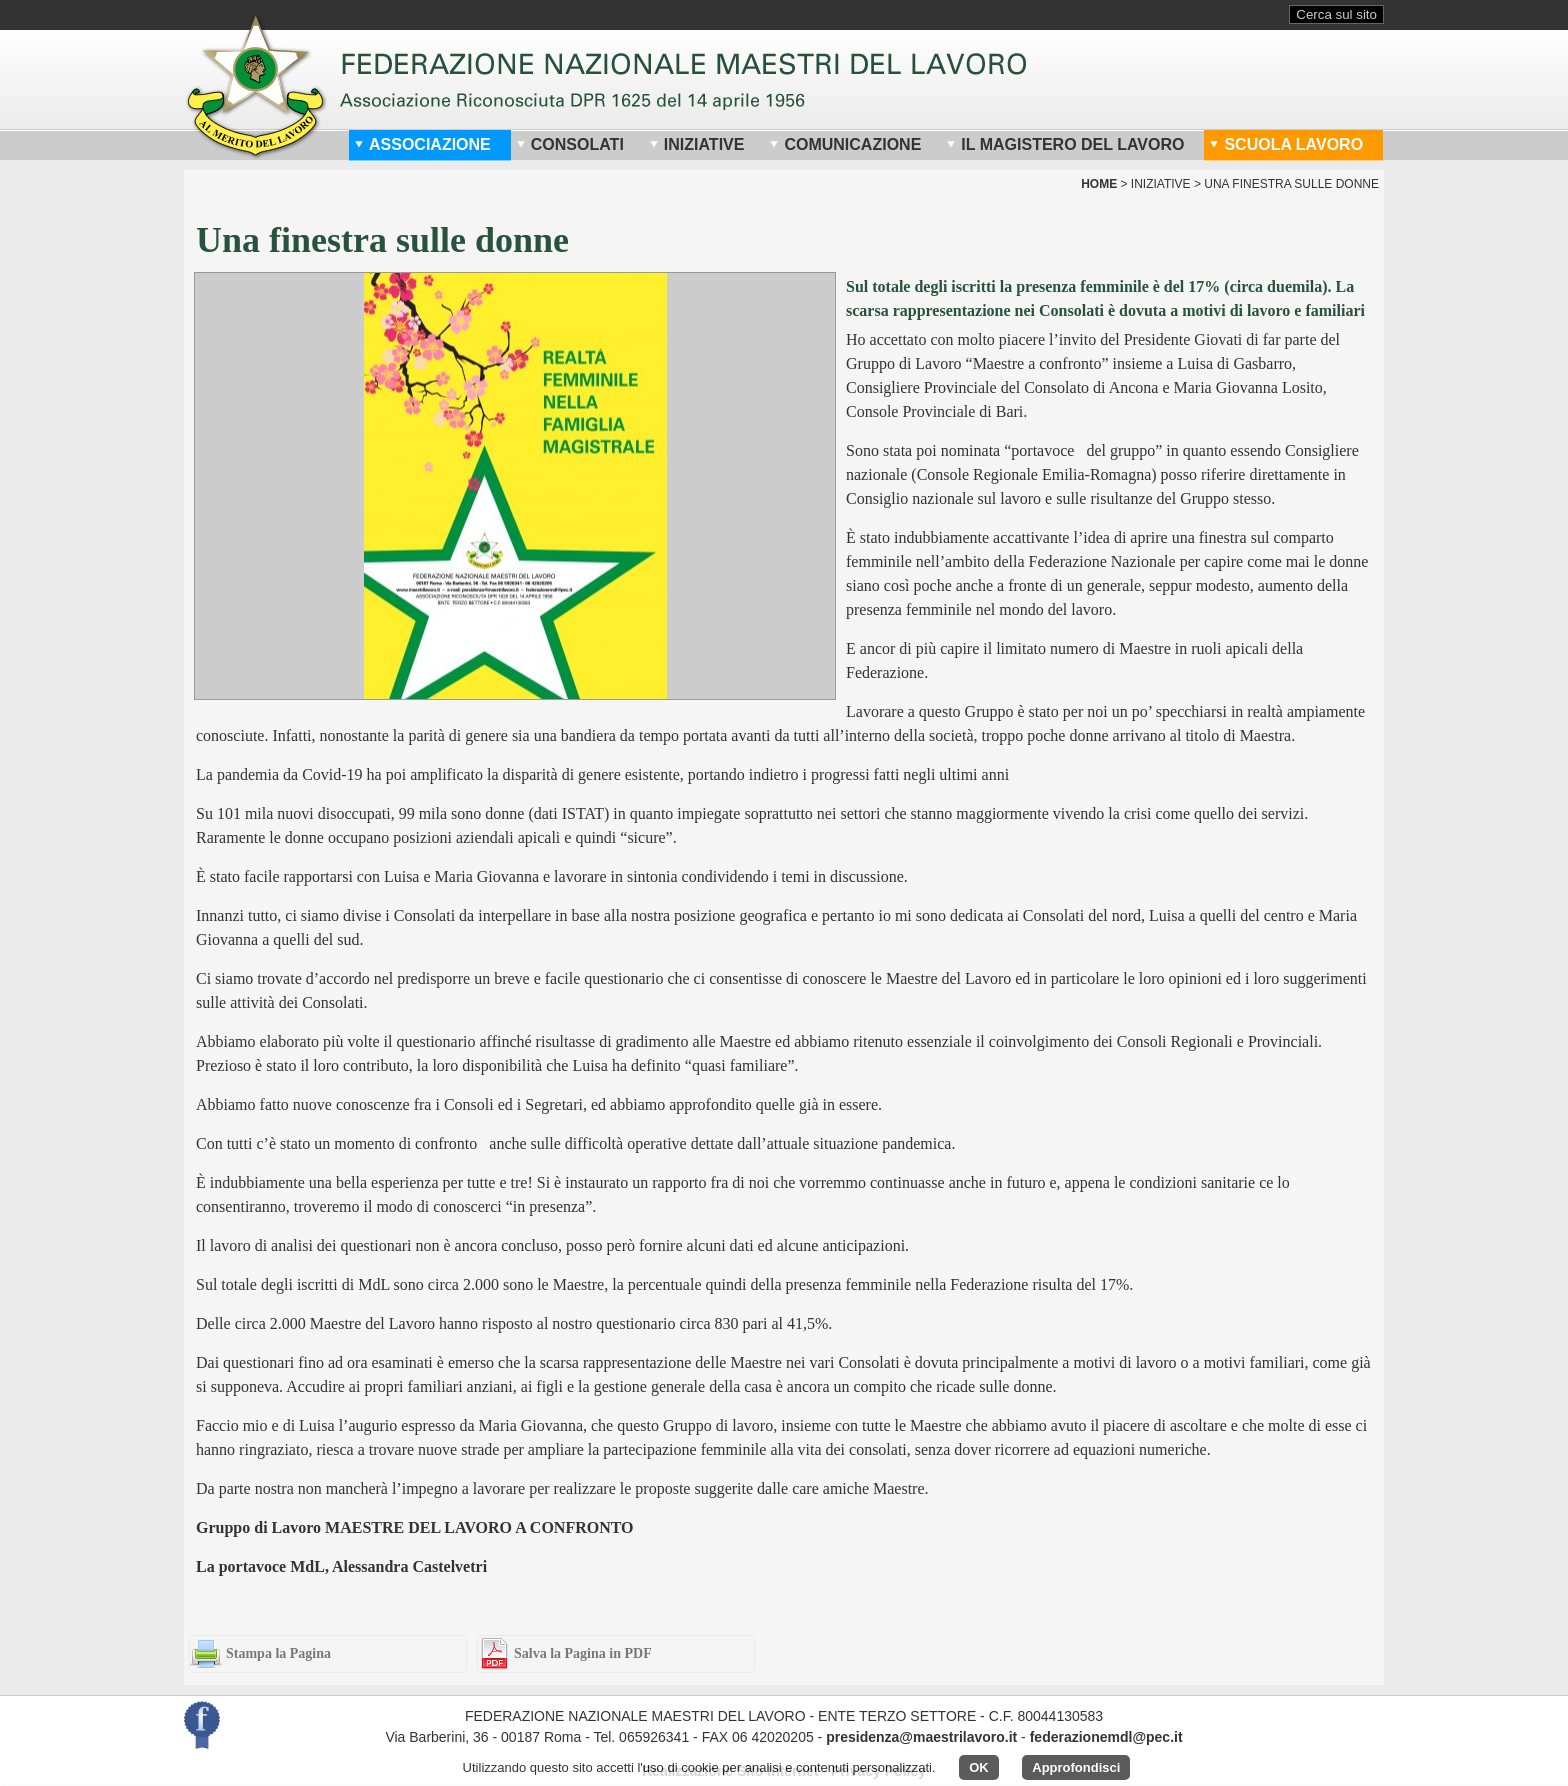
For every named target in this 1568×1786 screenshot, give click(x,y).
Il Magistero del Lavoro (1065, 144)
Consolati (570, 144)
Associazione (422, 144)
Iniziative (697, 144)
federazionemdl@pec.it (1106, 1737)
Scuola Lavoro (1286, 144)
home (1099, 184)
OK (979, 1767)
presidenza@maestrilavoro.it (921, 1737)
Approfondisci (1076, 1767)
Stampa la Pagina (278, 1653)
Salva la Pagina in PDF (583, 1653)
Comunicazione (845, 144)
